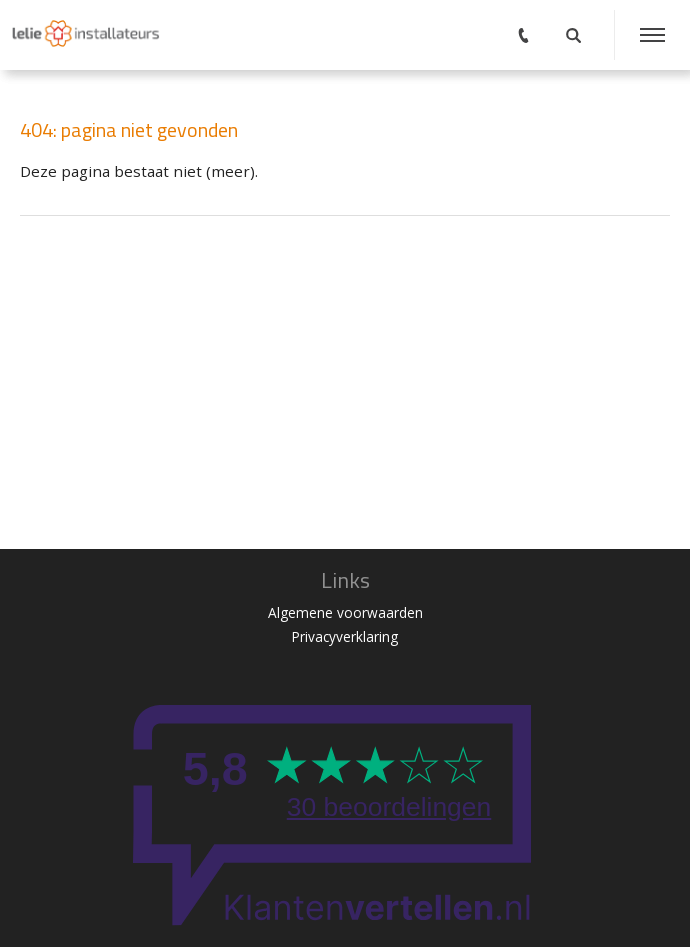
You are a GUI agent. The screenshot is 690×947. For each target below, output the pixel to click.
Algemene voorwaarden (345, 612)
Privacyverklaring (345, 636)
